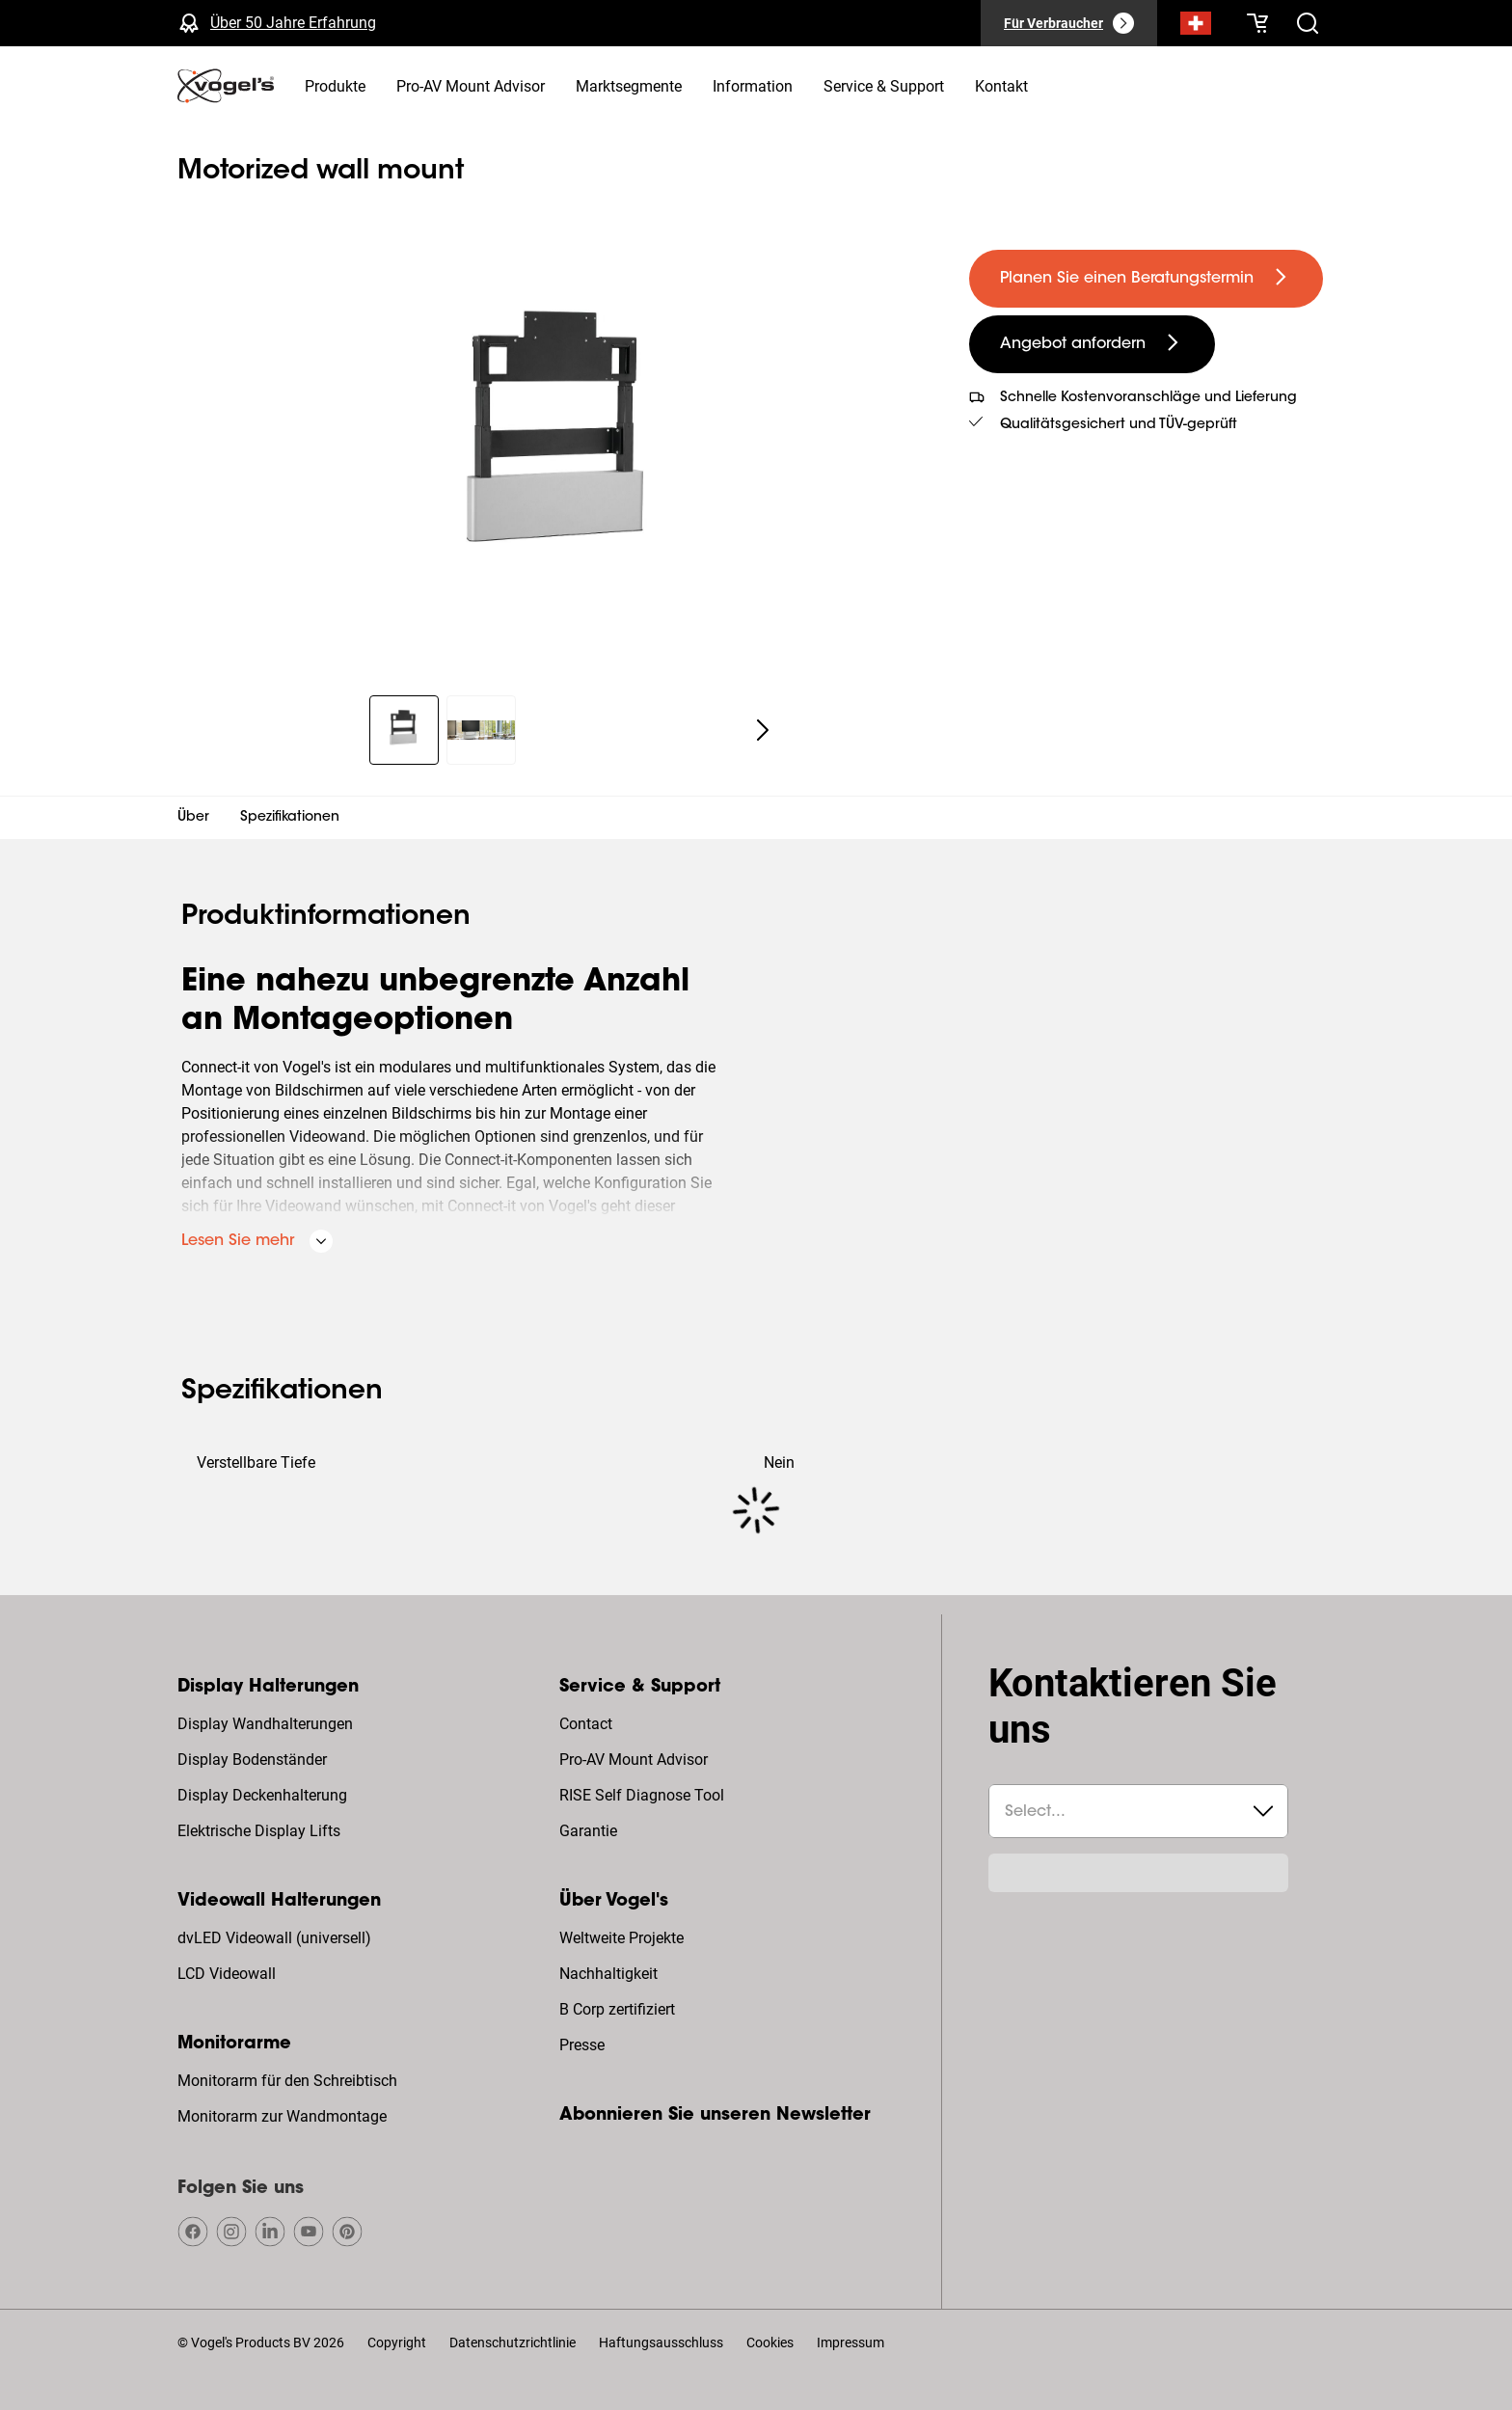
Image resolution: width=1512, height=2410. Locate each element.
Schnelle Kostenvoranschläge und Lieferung (1148, 398)
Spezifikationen (289, 818)
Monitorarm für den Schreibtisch (287, 2081)
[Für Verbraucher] (1069, 23)
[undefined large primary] (1146, 279)
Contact (585, 1724)
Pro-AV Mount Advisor (633, 1759)
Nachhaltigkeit (608, 1973)
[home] (225, 85)
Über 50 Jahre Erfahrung (293, 23)
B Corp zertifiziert (617, 2009)
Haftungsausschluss (661, 2342)
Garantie (588, 1831)
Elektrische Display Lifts (258, 1831)
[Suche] (1196, 27)
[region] (557, 445)
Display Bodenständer (252, 1759)
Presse (582, 2045)
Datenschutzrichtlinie (512, 2342)
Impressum (850, 2342)
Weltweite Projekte (621, 1938)
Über (193, 818)
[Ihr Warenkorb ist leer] (1257, 23)
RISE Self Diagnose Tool (641, 1795)
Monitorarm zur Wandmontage (282, 2116)
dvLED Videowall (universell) (274, 1938)
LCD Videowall (226, 1973)
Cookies (770, 2342)
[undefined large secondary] (1092, 344)
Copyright (396, 2342)
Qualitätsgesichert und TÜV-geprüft (1118, 425)
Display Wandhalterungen (265, 1724)
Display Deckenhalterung (262, 1795)
